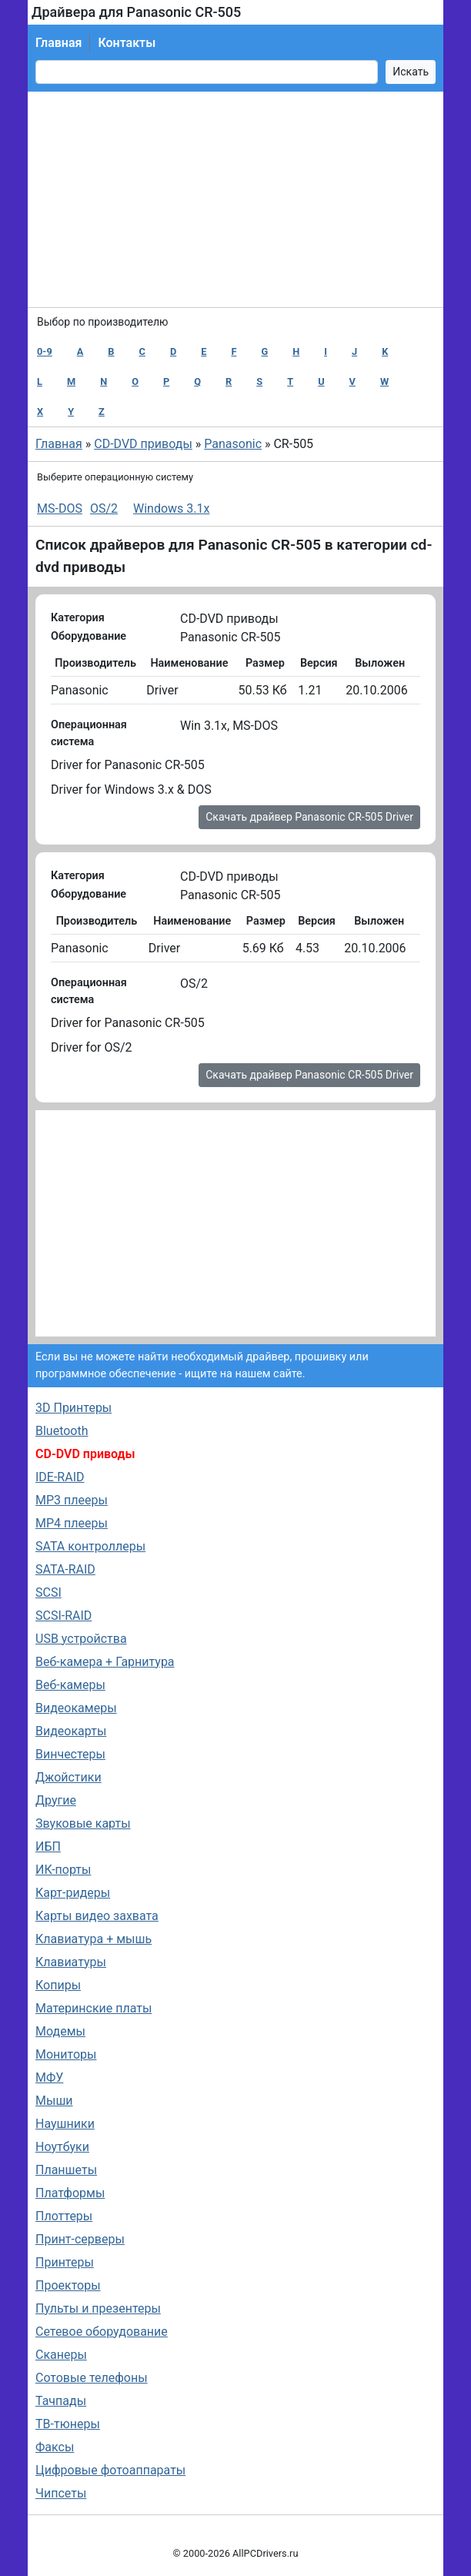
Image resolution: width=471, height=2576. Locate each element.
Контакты (126, 42)
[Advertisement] (235, 199)
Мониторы (65, 2054)
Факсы (54, 2447)
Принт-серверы (80, 2239)
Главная (58, 42)
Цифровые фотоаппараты (110, 2470)
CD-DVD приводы (143, 444)
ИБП (48, 1846)
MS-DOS (59, 508)
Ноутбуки (62, 2146)
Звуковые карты (83, 1823)
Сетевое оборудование (101, 2331)
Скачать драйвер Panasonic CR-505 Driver (309, 817)
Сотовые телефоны (91, 2377)
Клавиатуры (70, 1962)
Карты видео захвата (97, 1916)
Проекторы (68, 2285)
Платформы (70, 2193)
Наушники (65, 2123)
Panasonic (233, 444)
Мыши (54, 2100)
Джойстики (68, 1777)
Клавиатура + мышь (93, 1939)
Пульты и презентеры (98, 2308)
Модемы (60, 2031)
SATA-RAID (65, 1569)
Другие (55, 1800)
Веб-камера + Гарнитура (105, 1661)
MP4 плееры (71, 1523)
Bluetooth (62, 1430)
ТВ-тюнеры (67, 2424)
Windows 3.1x (171, 508)
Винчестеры (70, 1754)
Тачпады (60, 2401)
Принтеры (64, 2262)
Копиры (58, 1985)
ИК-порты (63, 1869)
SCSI (48, 1592)
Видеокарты (70, 1731)
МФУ (49, 2077)
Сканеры (61, 2354)
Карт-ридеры (72, 1892)
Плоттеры (63, 2216)
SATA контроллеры (90, 1546)
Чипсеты (60, 2493)
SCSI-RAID (63, 1615)
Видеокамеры (76, 1708)
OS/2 (104, 508)
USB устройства (81, 1638)
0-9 (44, 351)
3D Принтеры (73, 1407)
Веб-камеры (70, 1685)
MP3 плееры (71, 1500)
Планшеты (66, 2170)
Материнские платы (93, 2008)
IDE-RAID (60, 1477)
